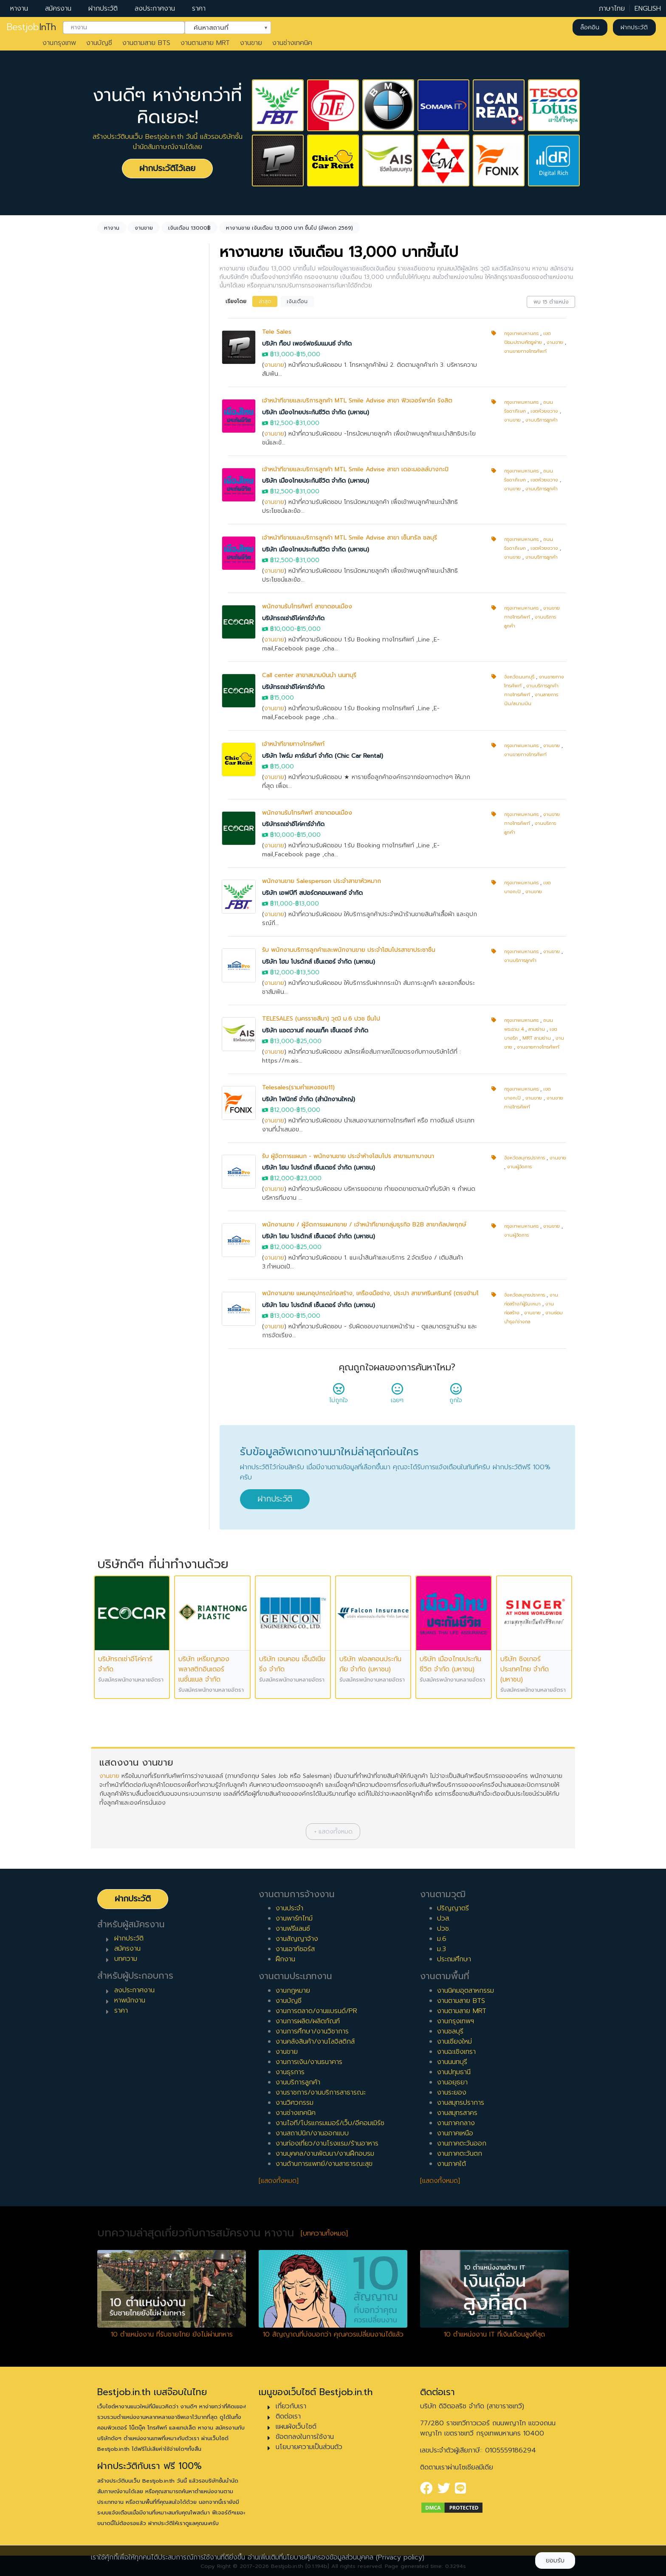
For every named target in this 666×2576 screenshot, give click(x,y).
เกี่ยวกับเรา (291, 2406)
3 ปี (113, 668)
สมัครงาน (58, 8)
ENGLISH (648, 8)
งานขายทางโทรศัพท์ (525, 351)
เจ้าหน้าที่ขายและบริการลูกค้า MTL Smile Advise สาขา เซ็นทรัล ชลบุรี (349, 537)
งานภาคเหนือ (455, 2133)
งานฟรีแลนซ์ (293, 1929)
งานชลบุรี (450, 2031)
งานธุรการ (290, 2072)
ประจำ (116, 513)
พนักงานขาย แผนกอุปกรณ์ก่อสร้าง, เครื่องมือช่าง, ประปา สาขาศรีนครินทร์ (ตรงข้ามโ (370, 1293)
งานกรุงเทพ (59, 43)
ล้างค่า (108, 357)
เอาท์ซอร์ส (122, 581)
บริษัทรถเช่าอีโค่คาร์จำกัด (293, 618)
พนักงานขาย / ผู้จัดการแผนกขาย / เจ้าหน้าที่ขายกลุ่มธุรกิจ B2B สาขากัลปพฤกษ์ (364, 1224)
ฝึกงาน (117, 567)
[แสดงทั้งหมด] (279, 2181)
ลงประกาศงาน (155, 8)
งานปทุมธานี (454, 2072)
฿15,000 (308, 354)
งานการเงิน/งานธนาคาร (309, 2062)
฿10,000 (282, 628)
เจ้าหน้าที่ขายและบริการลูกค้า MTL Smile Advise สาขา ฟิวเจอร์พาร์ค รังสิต (357, 400)
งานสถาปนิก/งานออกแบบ (312, 2133)
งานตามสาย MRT (205, 43)
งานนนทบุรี (452, 2062)
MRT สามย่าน (536, 1038)
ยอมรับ (555, 2560)
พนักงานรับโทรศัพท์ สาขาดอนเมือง (307, 606)
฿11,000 (281, 903)
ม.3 (441, 1949)
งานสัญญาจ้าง (297, 1939)
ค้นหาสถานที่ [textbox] (222, 27)
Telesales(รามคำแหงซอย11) (298, 1087)
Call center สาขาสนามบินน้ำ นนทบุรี (309, 675)
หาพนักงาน (129, 2000)
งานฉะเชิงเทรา (456, 2052)
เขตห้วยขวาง (544, 411)
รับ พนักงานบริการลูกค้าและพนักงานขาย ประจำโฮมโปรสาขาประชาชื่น (348, 949)
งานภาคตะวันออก (461, 2143)
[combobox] (124, 27)
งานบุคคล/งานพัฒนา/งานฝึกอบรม (325, 2154)
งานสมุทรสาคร (457, 2113)
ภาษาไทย (612, 8)
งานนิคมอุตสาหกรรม (465, 1990)
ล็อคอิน (589, 27)
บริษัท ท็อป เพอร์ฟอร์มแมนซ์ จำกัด (307, 343)
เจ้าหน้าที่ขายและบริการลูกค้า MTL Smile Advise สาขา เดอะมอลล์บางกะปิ (355, 469)
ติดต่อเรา (288, 2416)
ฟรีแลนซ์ (119, 554)
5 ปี (113, 695)
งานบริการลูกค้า (541, 420)
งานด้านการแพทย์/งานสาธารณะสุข (324, 2164)
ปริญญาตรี (453, 1908)
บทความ (125, 1959)
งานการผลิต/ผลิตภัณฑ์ (308, 2021)
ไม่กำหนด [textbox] (123, 405)
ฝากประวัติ (103, 8)
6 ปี (113, 709)
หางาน (19, 8)
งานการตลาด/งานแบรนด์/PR (316, 2011)
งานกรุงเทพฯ (455, 2021)
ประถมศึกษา (454, 1959)
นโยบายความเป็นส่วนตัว (309, 2447)
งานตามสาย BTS (146, 43)
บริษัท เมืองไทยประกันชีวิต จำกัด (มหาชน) (315, 412)
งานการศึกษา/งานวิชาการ (312, 2031)
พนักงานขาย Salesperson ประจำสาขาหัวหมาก (321, 881)
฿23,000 (309, 1178)
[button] (333, 1831)
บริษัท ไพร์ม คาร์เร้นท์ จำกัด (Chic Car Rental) (322, 755)
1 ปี (112, 641)
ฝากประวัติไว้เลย (167, 168)
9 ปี (113, 750)
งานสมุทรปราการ (460, 2103)
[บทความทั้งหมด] (324, 2233)
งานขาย (251, 43)
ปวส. (443, 1918)
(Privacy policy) (400, 2557)
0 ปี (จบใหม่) (126, 627)
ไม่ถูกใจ (338, 1396)
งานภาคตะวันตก (459, 2154)
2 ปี (113, 655)
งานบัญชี (99, 43)
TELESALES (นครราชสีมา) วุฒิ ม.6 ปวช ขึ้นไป (321, 1018)
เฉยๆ (397, 1396)
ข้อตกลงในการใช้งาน (305, 2437)
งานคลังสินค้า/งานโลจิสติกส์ (315, 2041)
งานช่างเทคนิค (292, 43)
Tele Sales (276, 331)
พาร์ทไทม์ (121, 527)
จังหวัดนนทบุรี (519, 677)
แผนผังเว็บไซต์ (296, 2426)
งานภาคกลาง (456, 2123)
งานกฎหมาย (293, 1990)
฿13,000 (282, 354)
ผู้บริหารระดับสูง (130, 851)
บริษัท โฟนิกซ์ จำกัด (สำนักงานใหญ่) (308, 1099)
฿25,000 (309, 1041)
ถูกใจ (455, 1396)
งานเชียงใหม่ (454, 2041)
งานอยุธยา (452, 2082)
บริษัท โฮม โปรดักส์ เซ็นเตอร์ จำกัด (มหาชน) (318, 961)
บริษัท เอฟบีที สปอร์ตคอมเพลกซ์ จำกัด (312, 893)
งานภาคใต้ (451, 2164)
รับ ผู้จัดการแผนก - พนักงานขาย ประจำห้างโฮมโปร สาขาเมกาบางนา (348, 1156)
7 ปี (113, 722)
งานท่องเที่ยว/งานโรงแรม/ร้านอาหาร (327, 2143)
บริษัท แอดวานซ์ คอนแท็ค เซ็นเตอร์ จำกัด (315, 1030)
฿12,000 (282, 972)
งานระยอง (451, 2092)
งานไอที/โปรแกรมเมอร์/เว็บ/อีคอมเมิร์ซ (330, 2123)
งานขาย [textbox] (120, 343)
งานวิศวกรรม (294, 2103)
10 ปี (114, 763)
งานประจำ (289, 1908)
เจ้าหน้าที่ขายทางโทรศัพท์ (293, 744)
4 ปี (113, 682)
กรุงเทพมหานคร (521, 333)
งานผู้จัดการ (519, 1166)
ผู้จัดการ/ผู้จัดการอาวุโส (141, 837)
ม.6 (441, 1939)
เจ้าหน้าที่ (119, 810)
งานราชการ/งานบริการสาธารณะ (321, 2092)
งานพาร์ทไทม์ (294, 1918)
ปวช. (443, 1929)
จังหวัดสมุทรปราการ (524, 1157)
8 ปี (113, 736)
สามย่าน (536, 1029)
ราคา (199, 8)
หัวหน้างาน (122, 823)
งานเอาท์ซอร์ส (295, 1949)
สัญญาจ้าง (123, 540)
